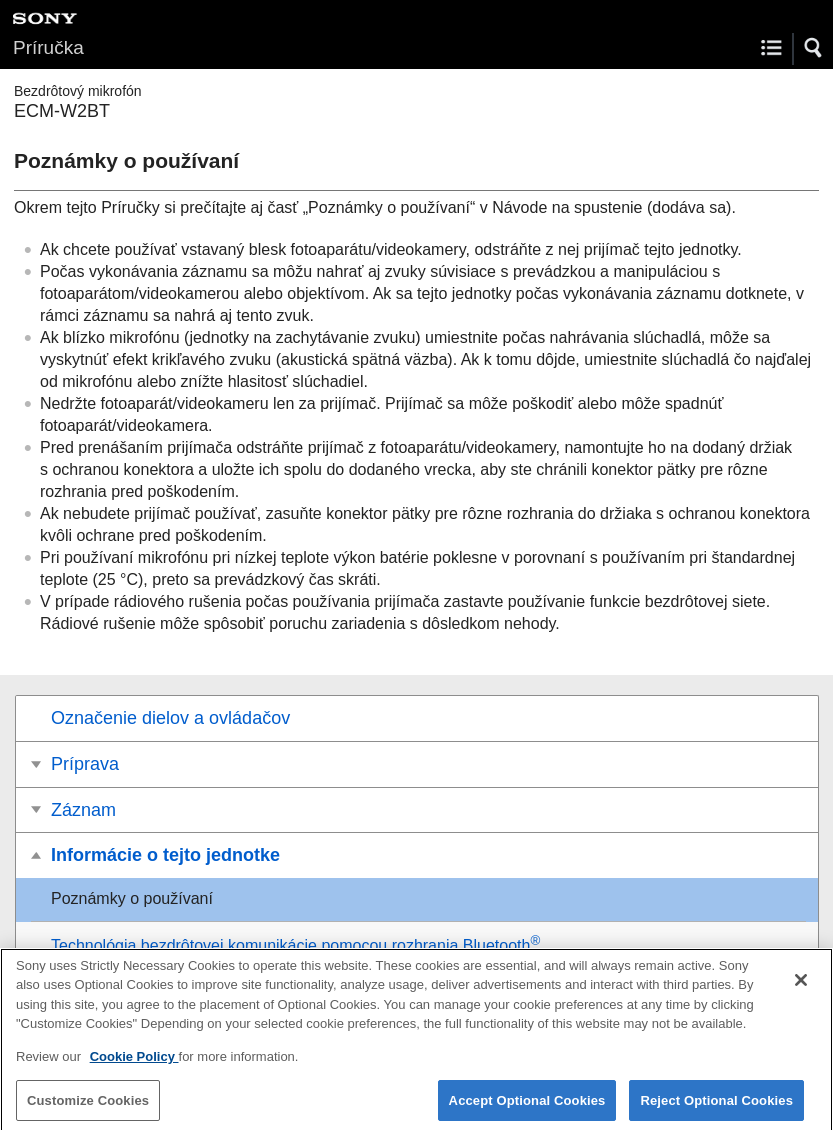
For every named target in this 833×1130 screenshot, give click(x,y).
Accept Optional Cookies (527, 1107)
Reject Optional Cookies (716, 1107)
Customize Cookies (88, 1107)
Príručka (48, 47)
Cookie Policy (134, 1063)
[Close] (801, 987)
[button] (814, 48)
